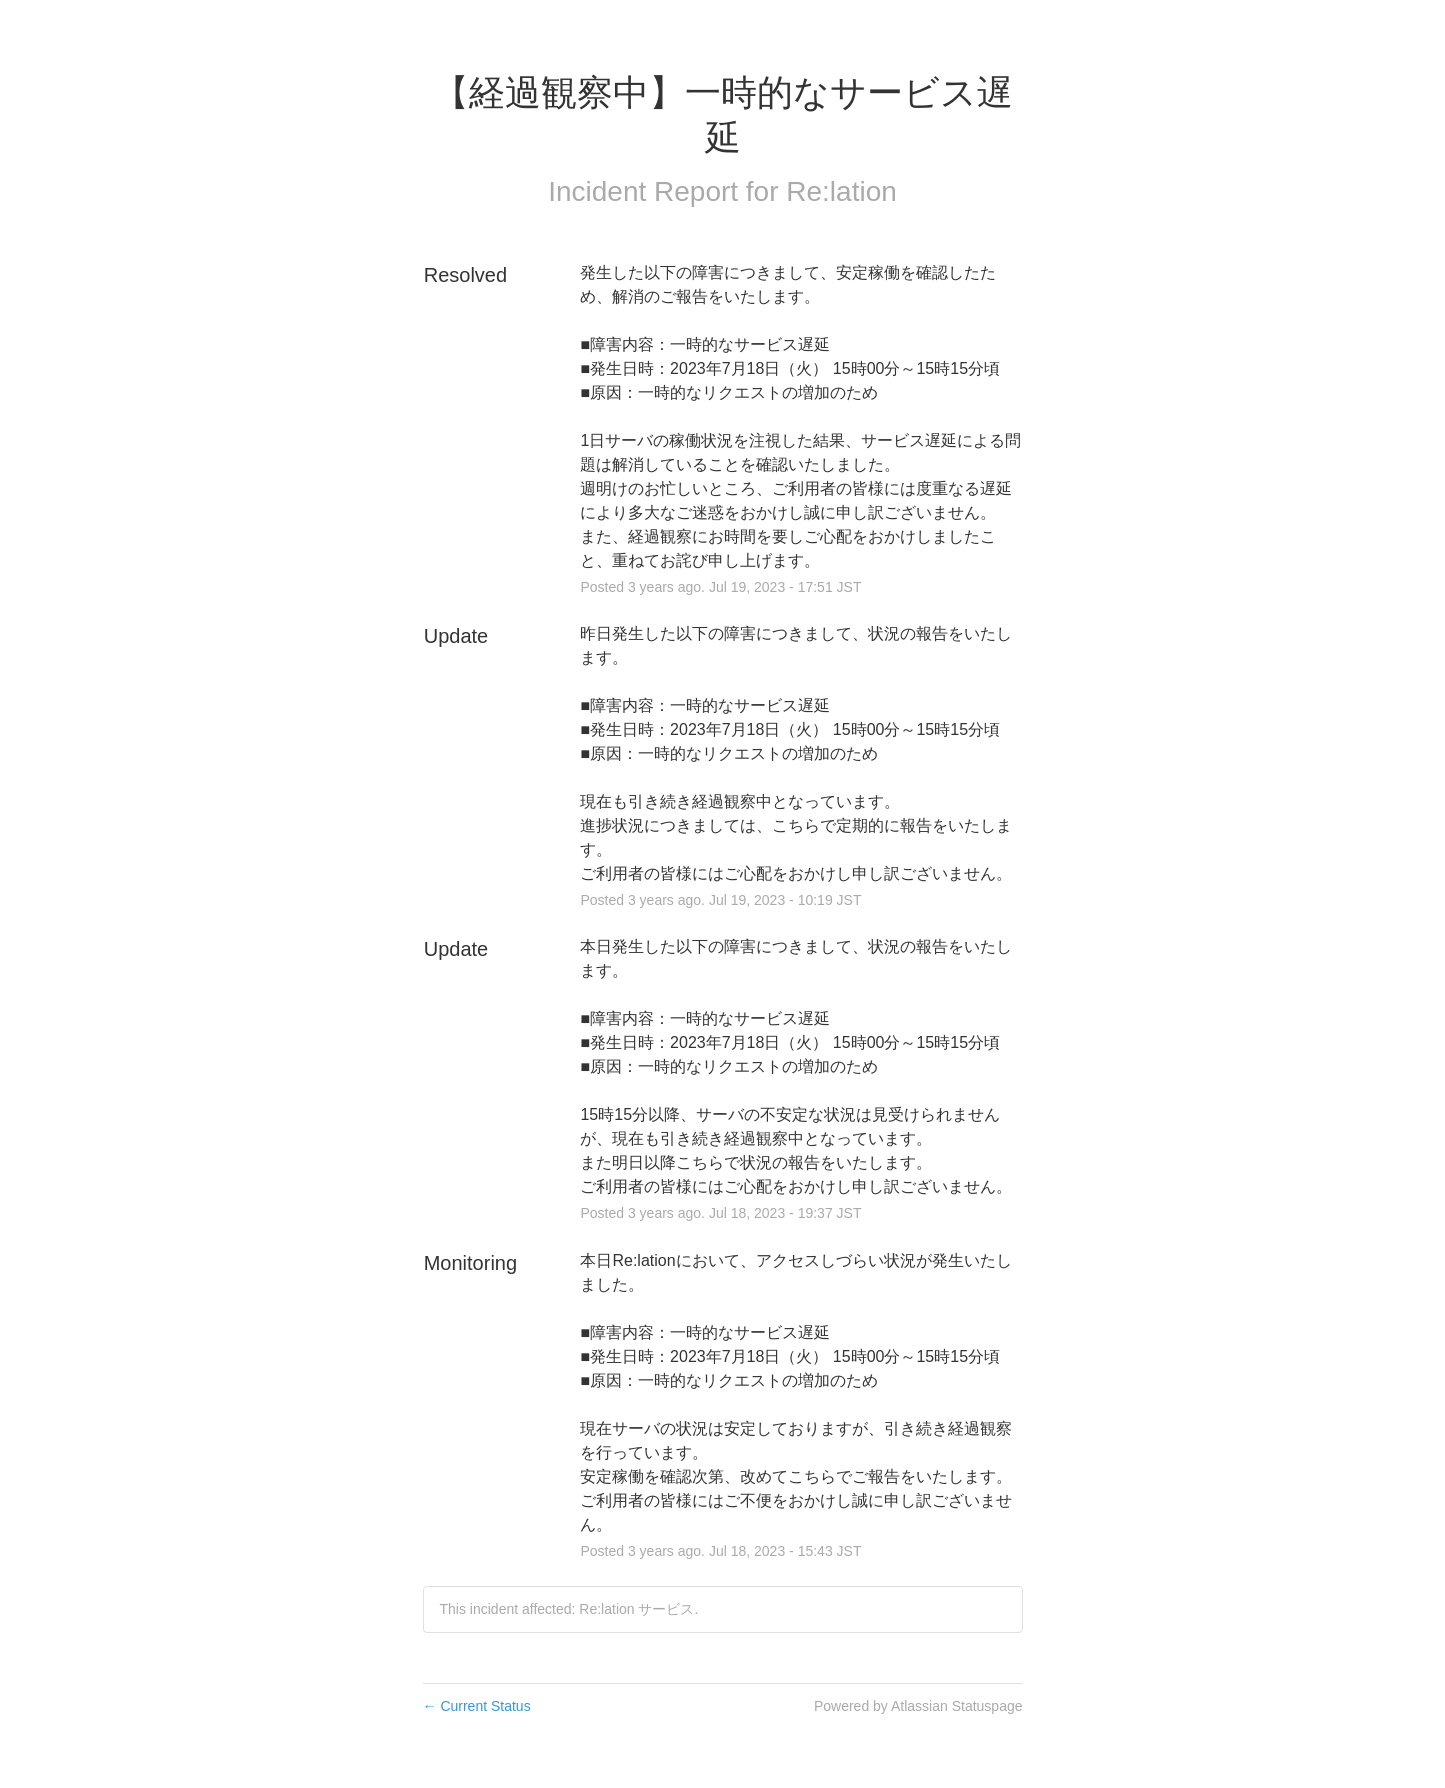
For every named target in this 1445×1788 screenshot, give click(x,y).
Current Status (477, 1706)
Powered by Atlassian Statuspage (918, 1706)
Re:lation (841, 191)
